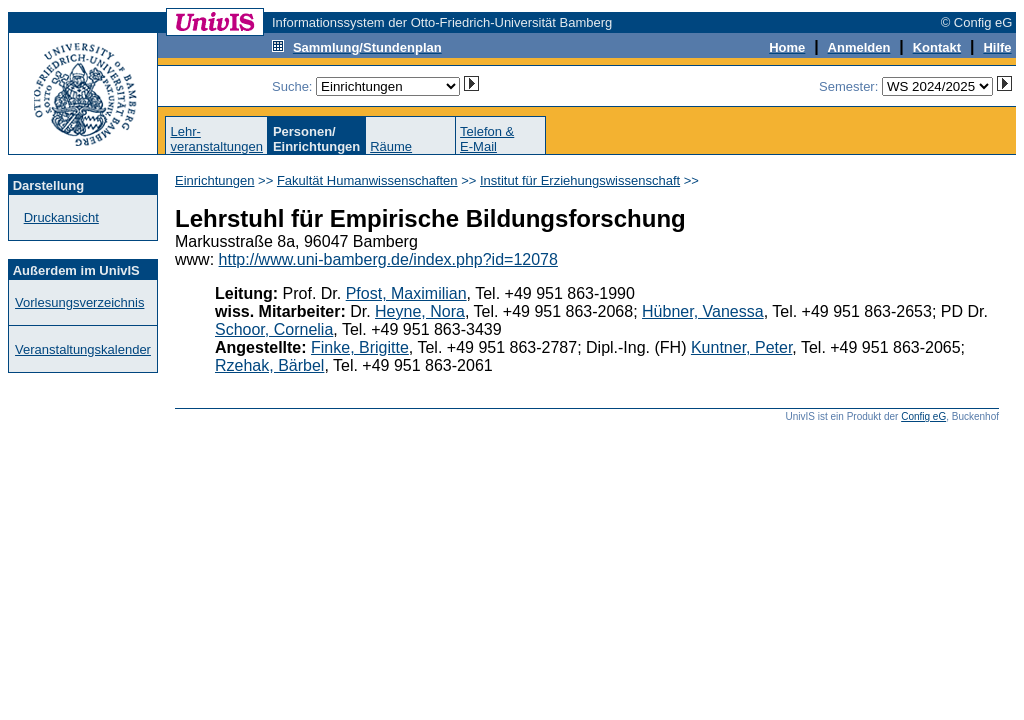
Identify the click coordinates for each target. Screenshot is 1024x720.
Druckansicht (61, 217)
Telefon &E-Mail (487, 139)
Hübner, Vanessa (703, 311)
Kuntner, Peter (741, 347)
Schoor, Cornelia (274, 329)
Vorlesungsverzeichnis (79, 302)
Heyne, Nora (420, 311)
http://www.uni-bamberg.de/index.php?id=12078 (388, 259)
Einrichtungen (215, 180)
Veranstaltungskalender (83, 349)
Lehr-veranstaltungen (216, 139)
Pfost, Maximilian (406, 293)
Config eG (923, 416)
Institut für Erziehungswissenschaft (580, 180)
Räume (391, 146)
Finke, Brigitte (360, 347)
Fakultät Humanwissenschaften (367, 180)
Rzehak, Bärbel (269, 365)
